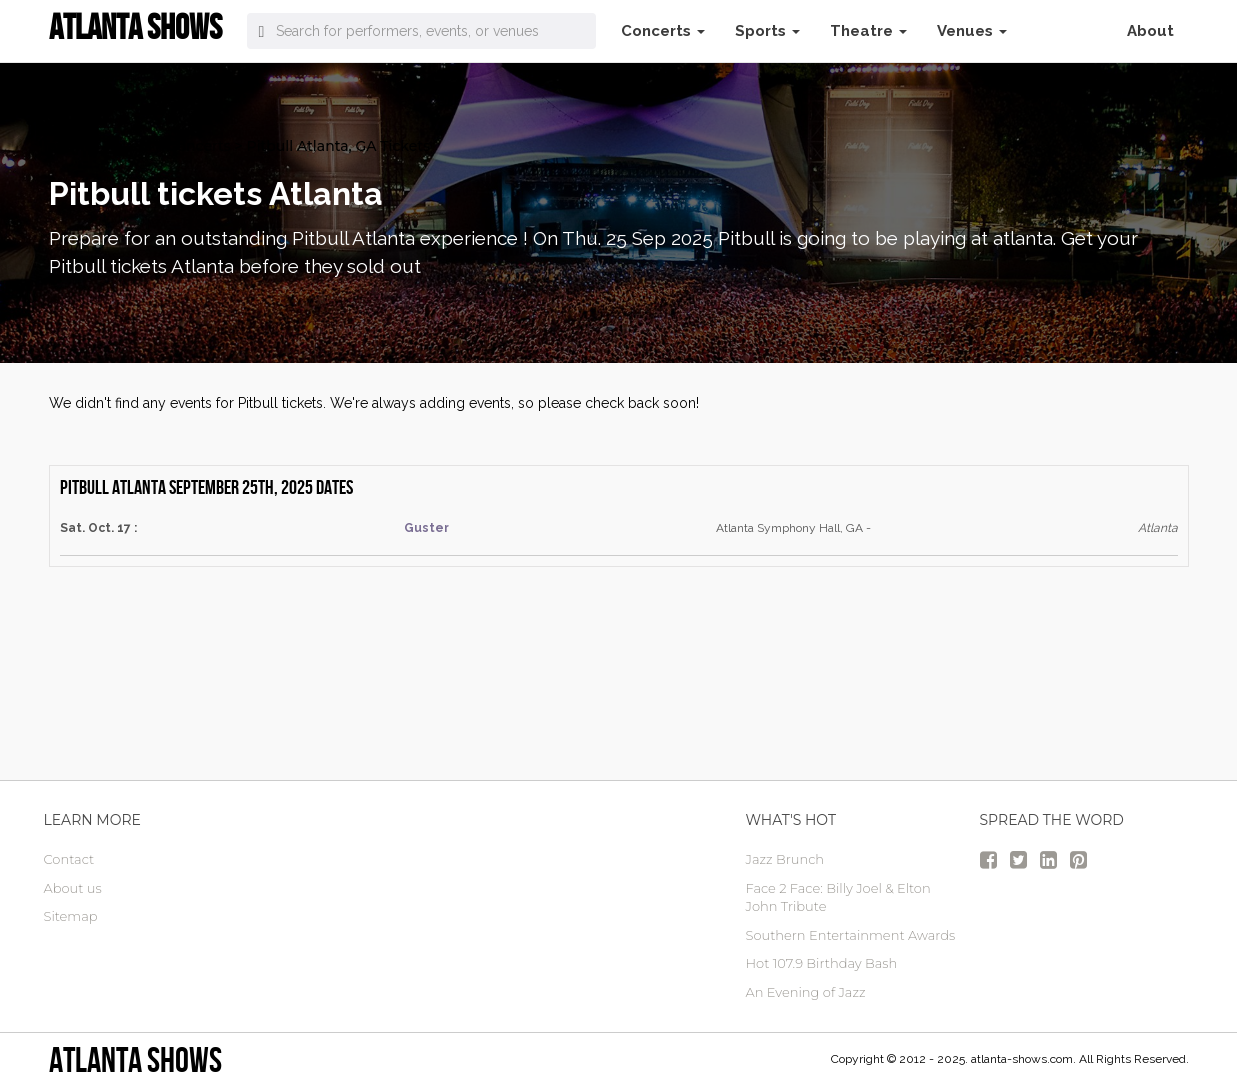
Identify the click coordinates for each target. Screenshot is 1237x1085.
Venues (972, 31)
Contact (69, 859)
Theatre (868, 31)
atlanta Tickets (100, 146)
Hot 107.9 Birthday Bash (822, 963)
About (1150, 31)
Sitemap (71, 916)
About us (73, 888)
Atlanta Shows (135, 1059)
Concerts (663, 31)
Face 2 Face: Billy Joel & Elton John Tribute (838, 897)
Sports (767, 31)
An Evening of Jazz (806, 992)
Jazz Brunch (785, 859)
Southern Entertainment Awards (851, 935)
